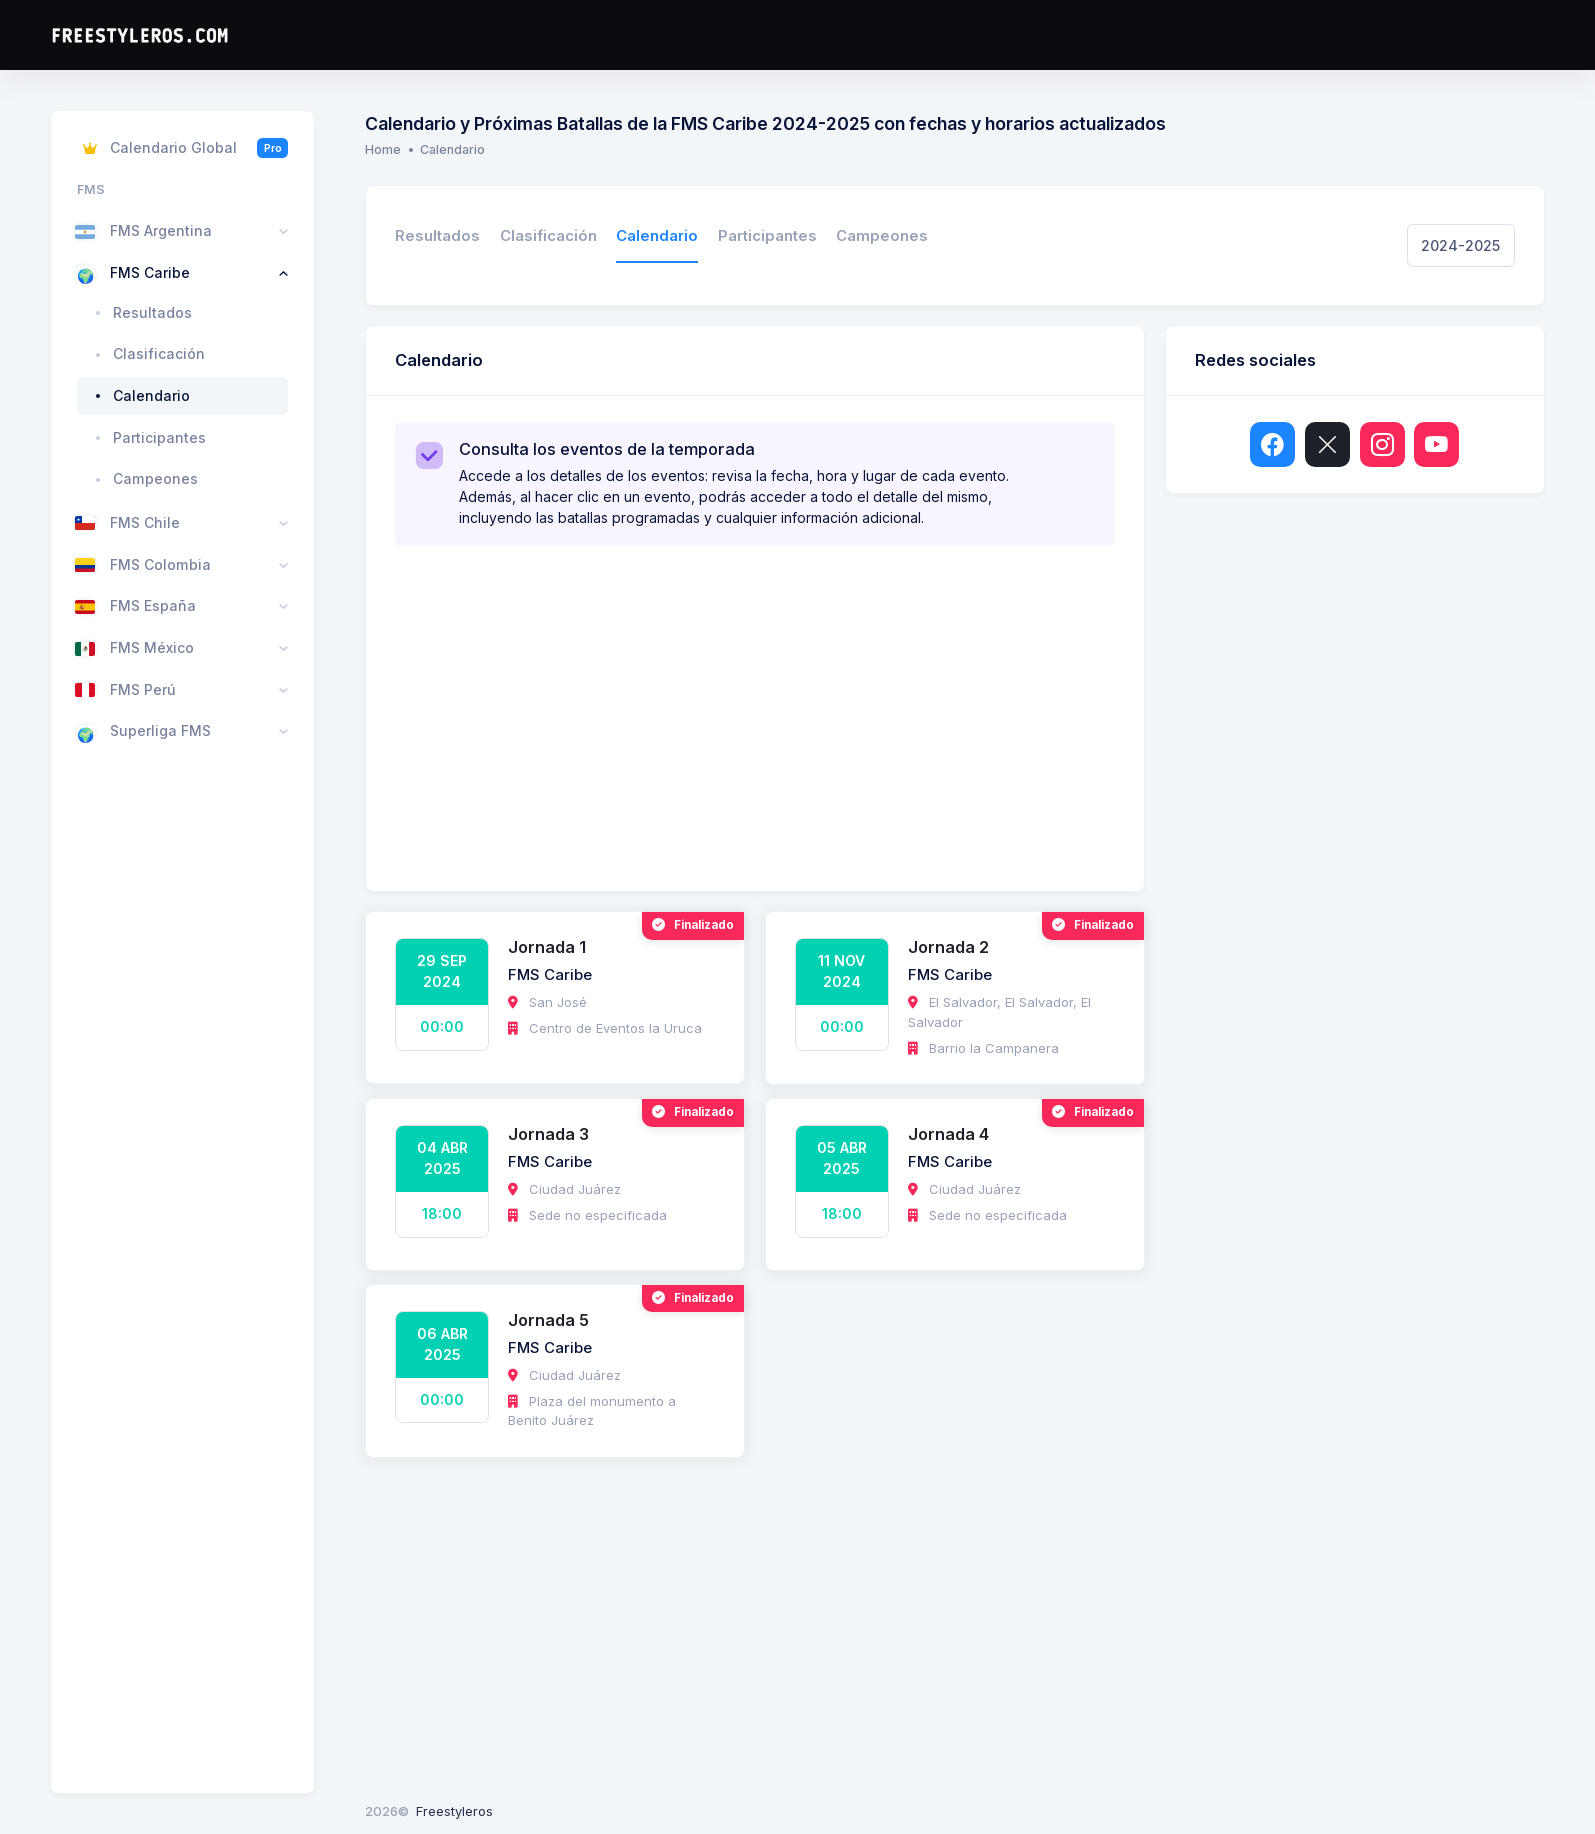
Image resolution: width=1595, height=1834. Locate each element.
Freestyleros (454, 1811)
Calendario (657, 236)
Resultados (437, 236)
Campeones (882, 236)
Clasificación (548, 236)
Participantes (767, 236)
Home (383, 149)
